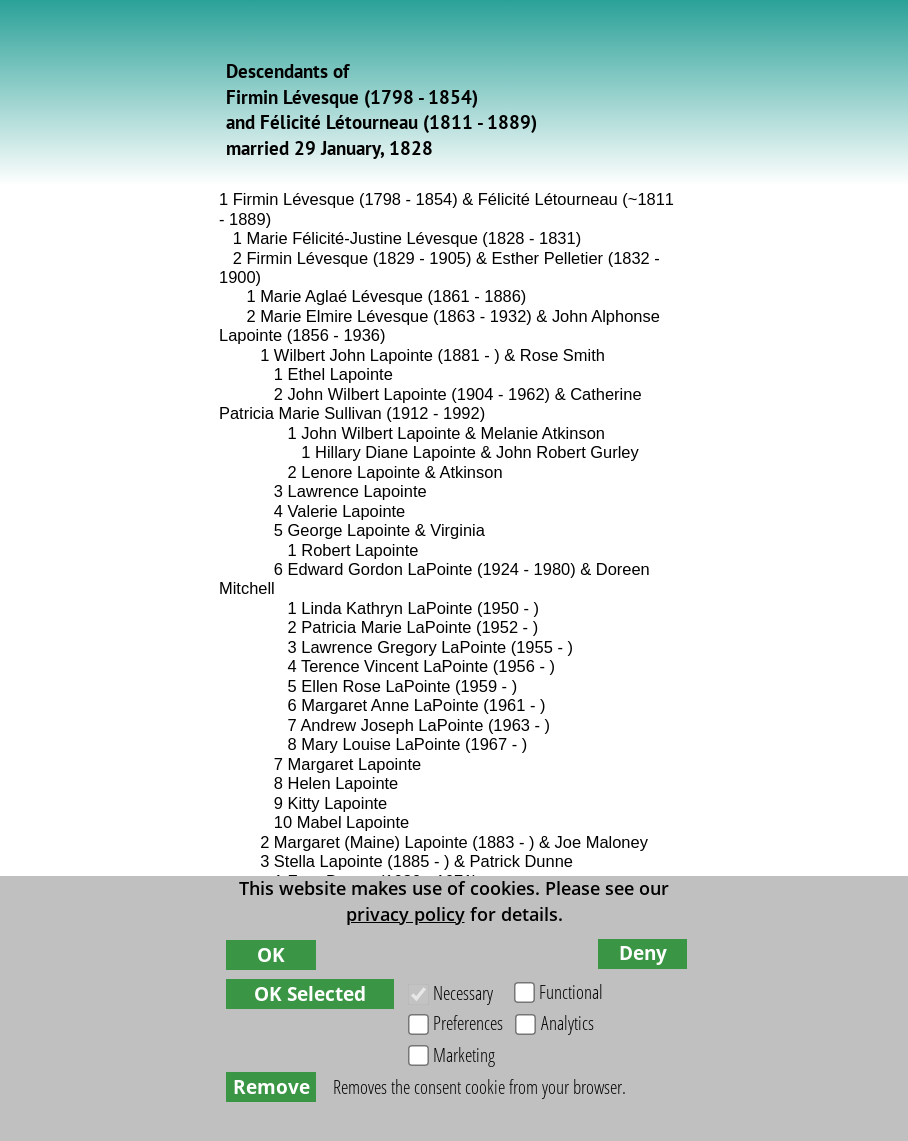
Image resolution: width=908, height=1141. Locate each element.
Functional (571, 991)
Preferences (468, 1022)
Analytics (567, 1022)
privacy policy (405, 914)
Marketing (464, 1054)
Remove (271, 1086)
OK (271, 954)
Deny (643, 952)
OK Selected (310, 993)
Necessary (463, 992)
